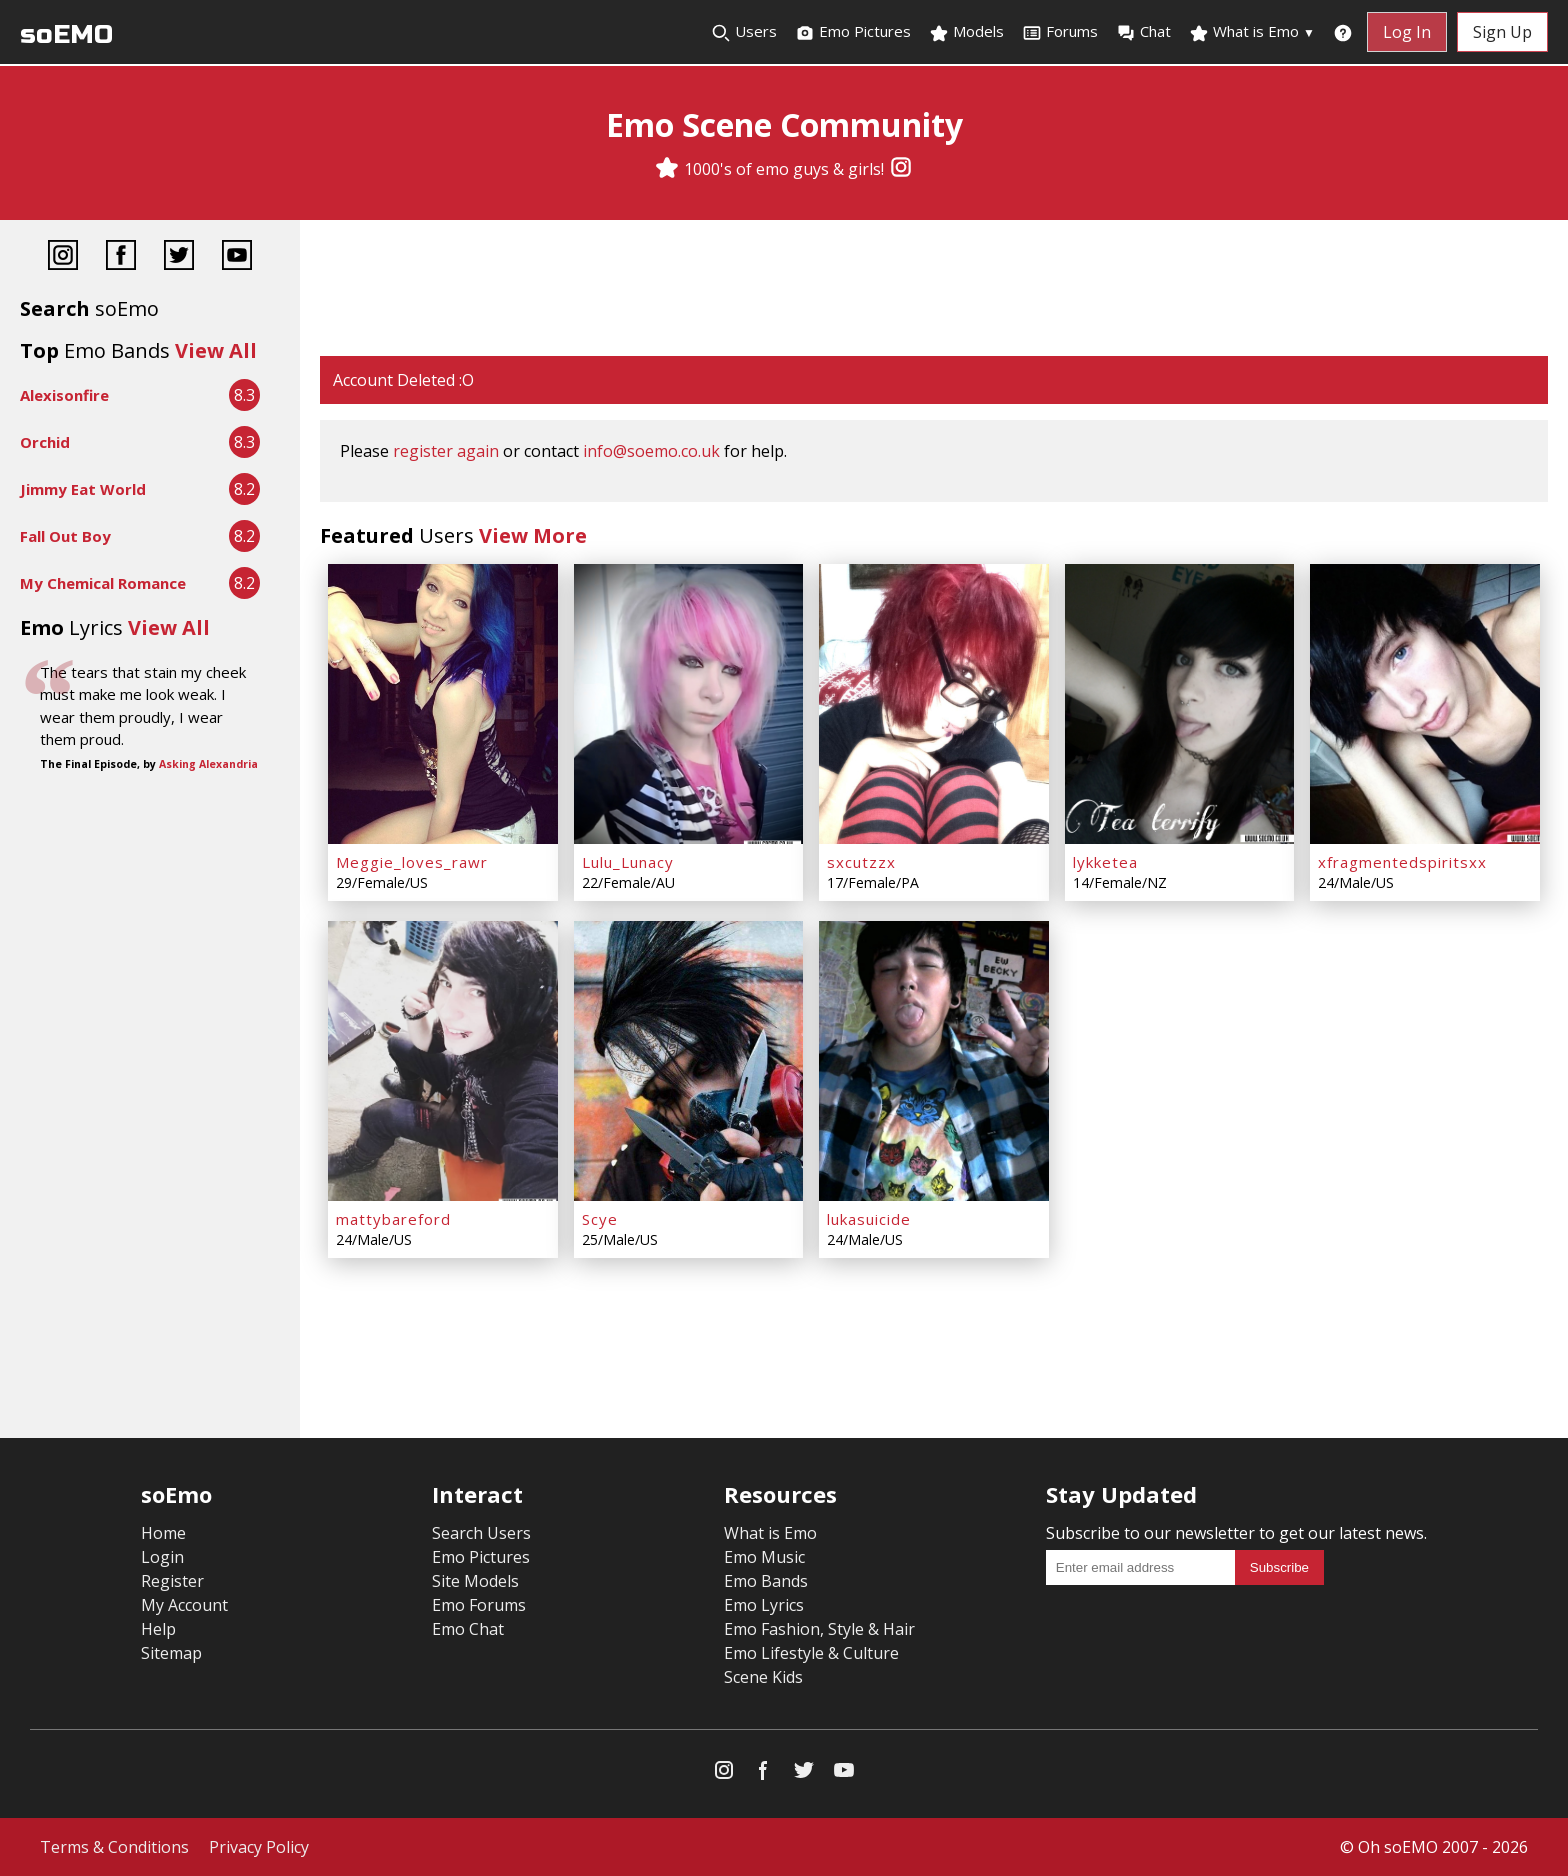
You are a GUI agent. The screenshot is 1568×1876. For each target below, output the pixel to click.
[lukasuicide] (934, 1061)
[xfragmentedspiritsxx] (1425, 704)
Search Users (481, 1533)
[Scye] (689, 1061)
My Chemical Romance (103, 583)
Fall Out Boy (65, 536)
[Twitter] (179, 257)
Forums (1060, 32)
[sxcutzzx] (934, 704)
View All (216, 350)
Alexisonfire (64, 395)
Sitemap (171, 1653)
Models (966, 32)
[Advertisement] (934, 290)
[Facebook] (121, 257)
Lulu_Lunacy (628, 862)
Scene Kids (763, 1677)
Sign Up (1502, 32)
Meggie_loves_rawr (412, 862)
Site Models (475, 1581)
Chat (1143, 32)
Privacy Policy (259, 1847)
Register (172, 1581)
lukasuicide (869, 1219)
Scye (600, 1219)
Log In (1407, 32)
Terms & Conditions (114, 1847)
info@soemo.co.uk (651, 451)
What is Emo (1252, 32)
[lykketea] (1180, 704)
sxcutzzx (861, 862)
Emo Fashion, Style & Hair (819, 1629)
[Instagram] (901, 169)
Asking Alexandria (208, 764)
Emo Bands (766, 1581)
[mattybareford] (443, 1061)
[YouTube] (237, 257)
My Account (184, 1605)
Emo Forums (479, 1605)
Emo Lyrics (764, 1605)
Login (162, 1557)
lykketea (1105, 862)
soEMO (66, 34)
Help (158, 1629)
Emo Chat (468, 1629)
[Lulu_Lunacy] (689, 704)
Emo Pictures (853, 32)
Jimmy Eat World (83, 489)
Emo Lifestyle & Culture (811, 1653)
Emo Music (764, 1557)
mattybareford (393, 1219)
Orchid (45, 442)
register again (446, 451)
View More (533, 535)
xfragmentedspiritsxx (1402, 862)
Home (163, 1533)
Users (744, 32)
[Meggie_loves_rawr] (443, 704)
